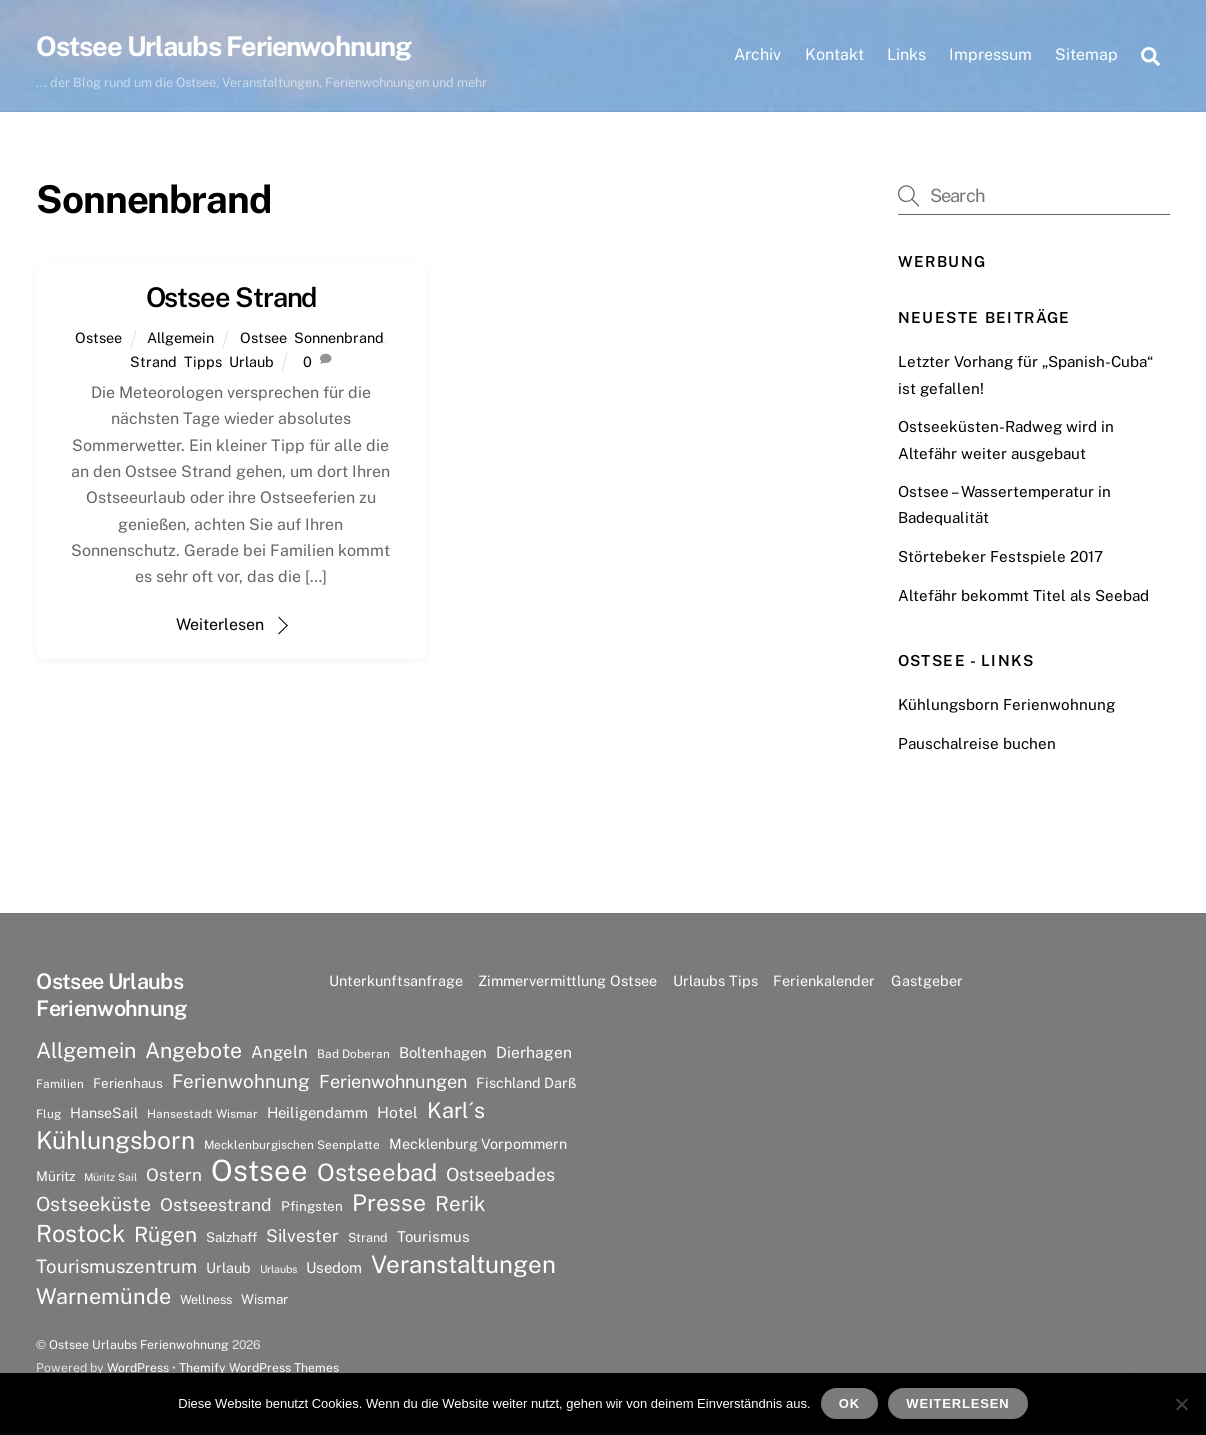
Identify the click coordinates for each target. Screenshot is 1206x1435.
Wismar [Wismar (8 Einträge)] (264, 1299)
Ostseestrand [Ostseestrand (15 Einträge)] (216, 1204)
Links (906, 54)
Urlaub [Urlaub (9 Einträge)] (228, 1267)
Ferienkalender (824, 980)
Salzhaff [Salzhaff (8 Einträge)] (231, 1237)
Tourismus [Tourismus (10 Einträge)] (433, 1236)
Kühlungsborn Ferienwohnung (1006, 704)
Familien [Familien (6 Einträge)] (60, 1084)
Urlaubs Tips (715, 980)
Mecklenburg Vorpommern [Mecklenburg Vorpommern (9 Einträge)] (478, 1143)
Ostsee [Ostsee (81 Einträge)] (259, 1171)
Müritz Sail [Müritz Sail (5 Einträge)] (110, 1177)
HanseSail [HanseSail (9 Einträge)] (104, 1112)
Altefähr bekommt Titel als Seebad (1023, 595)
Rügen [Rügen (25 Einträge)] (165, 1234)
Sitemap (1086, 54)
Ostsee (98, 337)
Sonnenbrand (339, 337)
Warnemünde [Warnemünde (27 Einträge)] (103, 1296)
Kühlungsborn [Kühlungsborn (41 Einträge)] (115, 1141)
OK (849, 1403)
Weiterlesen (220, 624)
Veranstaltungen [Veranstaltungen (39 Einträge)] (463, 1264)
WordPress (138, 1367)
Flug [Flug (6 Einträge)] (48, 1114)
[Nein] (1181, 1404)
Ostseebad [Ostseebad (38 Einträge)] (377, 1172)
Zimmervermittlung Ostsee (567, 980)
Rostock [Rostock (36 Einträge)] (80, 1233)
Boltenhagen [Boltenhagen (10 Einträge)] (443, 1052)
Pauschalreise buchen (977, 743)
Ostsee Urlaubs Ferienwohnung (139, 1344)
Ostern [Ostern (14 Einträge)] (174, 1175)
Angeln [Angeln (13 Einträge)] (279, 1052)
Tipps (203, 361)
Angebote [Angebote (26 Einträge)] (193, 1050)
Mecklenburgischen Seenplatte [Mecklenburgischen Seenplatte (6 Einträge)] (292, 1145)
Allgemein (180, 337)
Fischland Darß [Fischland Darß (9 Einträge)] (526, 1082)
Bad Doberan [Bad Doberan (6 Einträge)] (353, 1054)
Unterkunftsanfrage (396, 980)
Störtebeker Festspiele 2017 (1000, 556)
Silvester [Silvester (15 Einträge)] (302, 1235)
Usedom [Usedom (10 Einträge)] (334, 1267)
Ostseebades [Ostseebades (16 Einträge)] (500, 1174)
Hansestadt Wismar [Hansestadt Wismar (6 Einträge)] (202, 1114)
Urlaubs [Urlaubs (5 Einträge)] (278, 1269)
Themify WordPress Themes (259, 1367)
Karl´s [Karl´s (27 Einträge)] (456, 1110)
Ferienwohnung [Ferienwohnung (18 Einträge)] (241, 1081)
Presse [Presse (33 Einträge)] (389, 1203)
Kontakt (834, 54)
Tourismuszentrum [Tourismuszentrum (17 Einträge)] (116, 1266)
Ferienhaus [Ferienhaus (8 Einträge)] (128, 1083)
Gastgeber (927, 980)
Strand (153, 361)
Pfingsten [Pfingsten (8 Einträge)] (312, 1206)
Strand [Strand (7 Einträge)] (368, 1237)
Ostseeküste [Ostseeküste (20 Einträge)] (93, 1203)
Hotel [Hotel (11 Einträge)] (397, 1112)
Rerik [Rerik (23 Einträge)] (460, 1203)
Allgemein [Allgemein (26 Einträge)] (86, 1050)
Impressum (990, 54)
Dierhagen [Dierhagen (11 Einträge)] (534, 1052)
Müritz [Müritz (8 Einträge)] (55, 1176)
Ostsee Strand (231, 297)
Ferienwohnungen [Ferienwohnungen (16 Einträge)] (393, 1081)
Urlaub (251, 361)
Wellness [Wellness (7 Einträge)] (206, 1299)
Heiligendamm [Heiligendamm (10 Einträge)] (317, 1112)
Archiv (757, 54)
